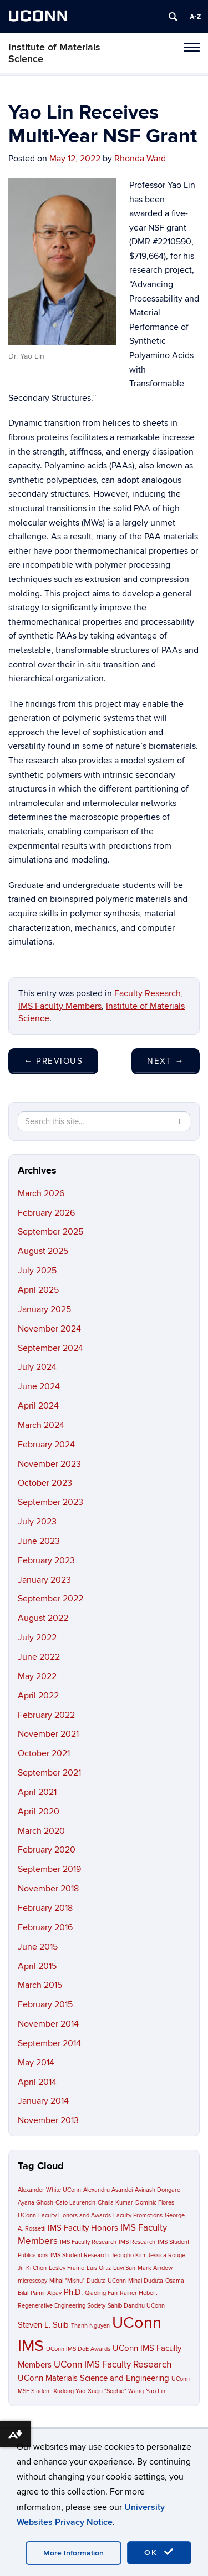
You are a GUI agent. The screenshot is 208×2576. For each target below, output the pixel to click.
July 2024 (37, 1367)
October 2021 (44, 1753)
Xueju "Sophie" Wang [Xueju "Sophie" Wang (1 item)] (116, 2391)
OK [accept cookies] (159, 2552)
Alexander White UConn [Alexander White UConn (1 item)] (49, 2190)
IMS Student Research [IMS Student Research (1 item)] (79, 2255)
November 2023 (49, 1464)
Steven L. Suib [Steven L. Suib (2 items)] (43, 2325)
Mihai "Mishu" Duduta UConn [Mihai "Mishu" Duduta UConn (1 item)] (87, 2280)
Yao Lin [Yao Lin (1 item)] (155, 2391)
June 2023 (39, 1541)
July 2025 (37, 1270)
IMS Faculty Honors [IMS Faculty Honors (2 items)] (83, 2228)
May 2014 (36, 2062)
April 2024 (38, 1405)
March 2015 (40, 1985)
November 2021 (48, 1734)
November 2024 (49, 1328)
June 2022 (39, 1656)
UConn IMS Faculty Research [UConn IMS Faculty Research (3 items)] (112, 2364)
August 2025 (43, 1251)
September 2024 (50, 1348)
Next (165, 1061)
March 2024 (41, 1425)
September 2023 (50, 1502)
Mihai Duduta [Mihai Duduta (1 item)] (145, 2280)
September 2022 (50, 1598)
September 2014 (49, 2043)
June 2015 (38, 1946)
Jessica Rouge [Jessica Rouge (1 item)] (166, 2255)
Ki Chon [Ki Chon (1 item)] (36, 2268)
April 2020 (38, 1811)
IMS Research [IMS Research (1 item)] (137, 2242)
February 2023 (46, 1560)
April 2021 (37, 1792)
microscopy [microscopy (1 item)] (32, 2280)
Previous (53, 1061)
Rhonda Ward (140, 158)
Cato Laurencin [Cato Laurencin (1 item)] (75, 2202)
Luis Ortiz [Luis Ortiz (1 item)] (99, 2268)
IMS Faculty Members (60, 1006)
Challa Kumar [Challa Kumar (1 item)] (115, 2202)
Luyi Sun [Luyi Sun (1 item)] (124, 2268)
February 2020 (46, 1849)
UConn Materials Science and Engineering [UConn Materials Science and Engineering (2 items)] (93, 2378)
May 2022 (37, 1676)
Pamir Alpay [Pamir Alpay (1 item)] (46, 2293)
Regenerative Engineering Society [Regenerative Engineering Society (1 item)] (61, 2305)
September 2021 (49, 1772)
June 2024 (39, 1386)
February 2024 (46, 1444)
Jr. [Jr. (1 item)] (21, 2268)
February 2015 (45, 2004)
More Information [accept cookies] (73, 2553)
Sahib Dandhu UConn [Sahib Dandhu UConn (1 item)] (136, 2305)
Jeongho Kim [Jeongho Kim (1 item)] (128, 2255)
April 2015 (37, 1966)
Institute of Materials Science (54, 53)
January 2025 (44, 1309)
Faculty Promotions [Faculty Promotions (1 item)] (138, 2215)
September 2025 (50, 1231)
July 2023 (37, 1521)
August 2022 (43, 1618)
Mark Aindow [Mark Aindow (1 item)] (155, 2268)
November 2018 (48, 1888)
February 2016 (45, 1927)
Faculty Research (147, 993)
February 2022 (46, 1715)
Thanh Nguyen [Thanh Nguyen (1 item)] (90, 2325)
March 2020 (41, 1831)
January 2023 (44, 1579)
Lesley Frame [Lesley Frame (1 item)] (66, 2268)
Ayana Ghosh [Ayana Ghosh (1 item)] (35, 2202)
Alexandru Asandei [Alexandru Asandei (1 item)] (108, 2190)
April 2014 (37, 2082)
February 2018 (45, 1908)
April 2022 (38, 1695)
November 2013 (48, 2120)
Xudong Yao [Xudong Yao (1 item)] (69, 2391)
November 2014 (48, 2023)
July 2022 (37, 1637)
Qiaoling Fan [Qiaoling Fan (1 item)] (101, 2293)
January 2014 (43, 2100)
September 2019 (49, 1869)
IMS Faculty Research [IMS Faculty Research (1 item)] (88, 2242)
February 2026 (46, 1212)
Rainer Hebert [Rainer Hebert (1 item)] (138, 2293)
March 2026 (41, 1193)
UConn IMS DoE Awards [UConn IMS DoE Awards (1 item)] (78, 2349)
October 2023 (45, 1482)
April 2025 (38, 1289)
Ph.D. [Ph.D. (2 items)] (73, 2292)
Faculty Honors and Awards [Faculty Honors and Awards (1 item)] (74, 2215)
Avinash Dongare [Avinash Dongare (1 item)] (157, 2190)
